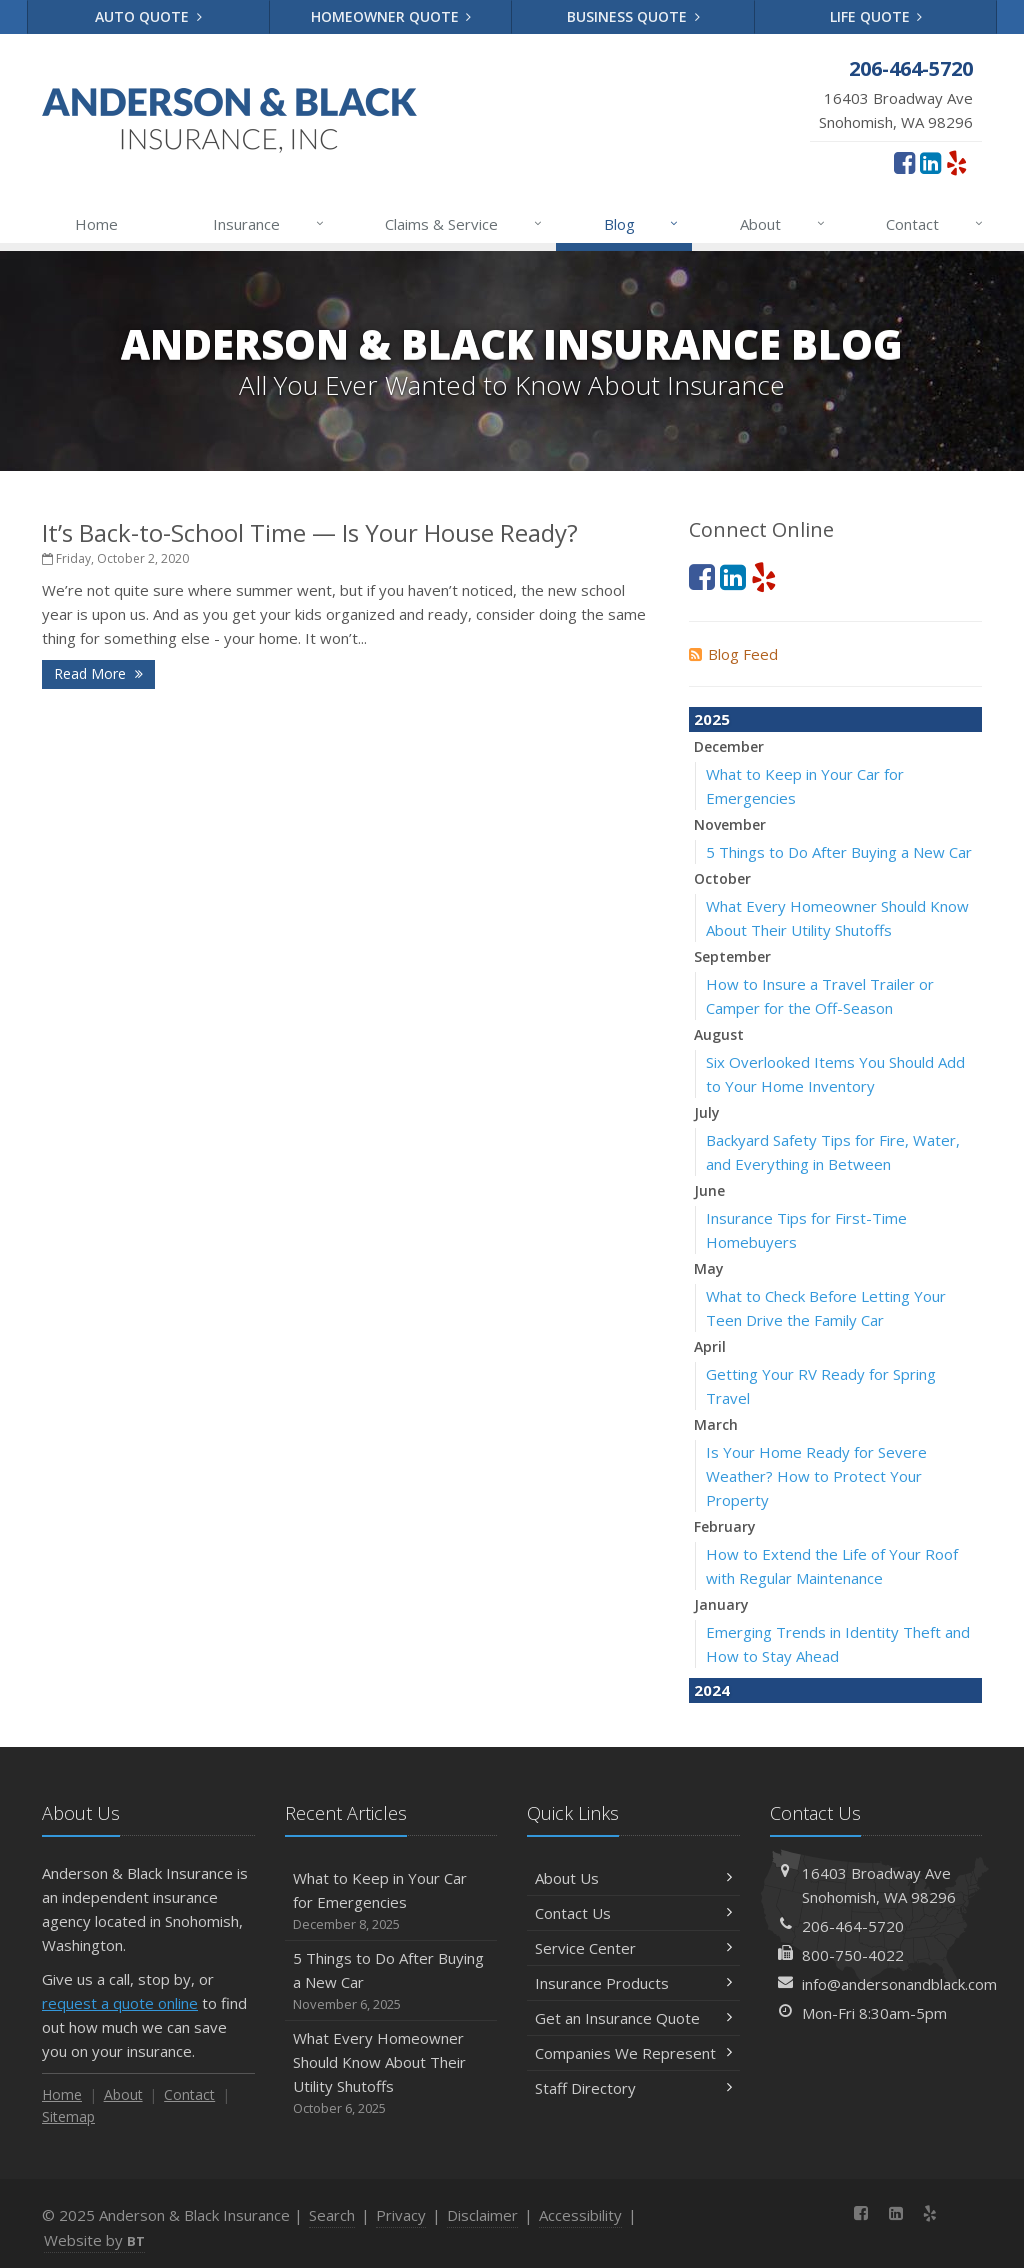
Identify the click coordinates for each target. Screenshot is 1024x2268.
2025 (712, 719)
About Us (633, 1878)
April (710, 1346)
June (709, 1190)
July (707, 1112)
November (730, 824)
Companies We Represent (633, 2053)
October (722, 878)
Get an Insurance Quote (633, 2018)
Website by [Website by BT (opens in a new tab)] (94, 2240)
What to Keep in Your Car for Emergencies (391, 1901)
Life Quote (876, 16)
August (719, 1034)
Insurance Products (633, 1983)
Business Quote (633, 16)
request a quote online (120, 2003)
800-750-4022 (853, 1955)
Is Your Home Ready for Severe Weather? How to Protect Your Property (816, 1476)
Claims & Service (464, 224)
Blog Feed (733, 654)
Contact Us (633, 1913)
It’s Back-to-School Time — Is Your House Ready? (310, 532)
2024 (712, 1690)
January (721, 1604)
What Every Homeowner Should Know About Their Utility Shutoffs (391, 2073)
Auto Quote (148, 16)
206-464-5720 (853, 1926)
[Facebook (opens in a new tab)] (904, 162)
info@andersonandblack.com (899, 1984)
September (732, 956)
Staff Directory (633, 2088)
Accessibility (580, 2215)
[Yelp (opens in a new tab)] (956, 162)
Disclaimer (482, 2215)
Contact (935, 224)
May (709, 1268)
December (729, 746)
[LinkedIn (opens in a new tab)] (930, 162)
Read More (98, 673)
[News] (964, 2213)
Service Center (633, 1948)
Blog (642, 224)
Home (96, 224)
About (783, 224)
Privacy (401, 2215)
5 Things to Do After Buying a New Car (839, 852)
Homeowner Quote (391, 16)
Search (332, 2215)
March (716, 1424)
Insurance (269, 224)
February (725, 1526)
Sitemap (68, 2116)
